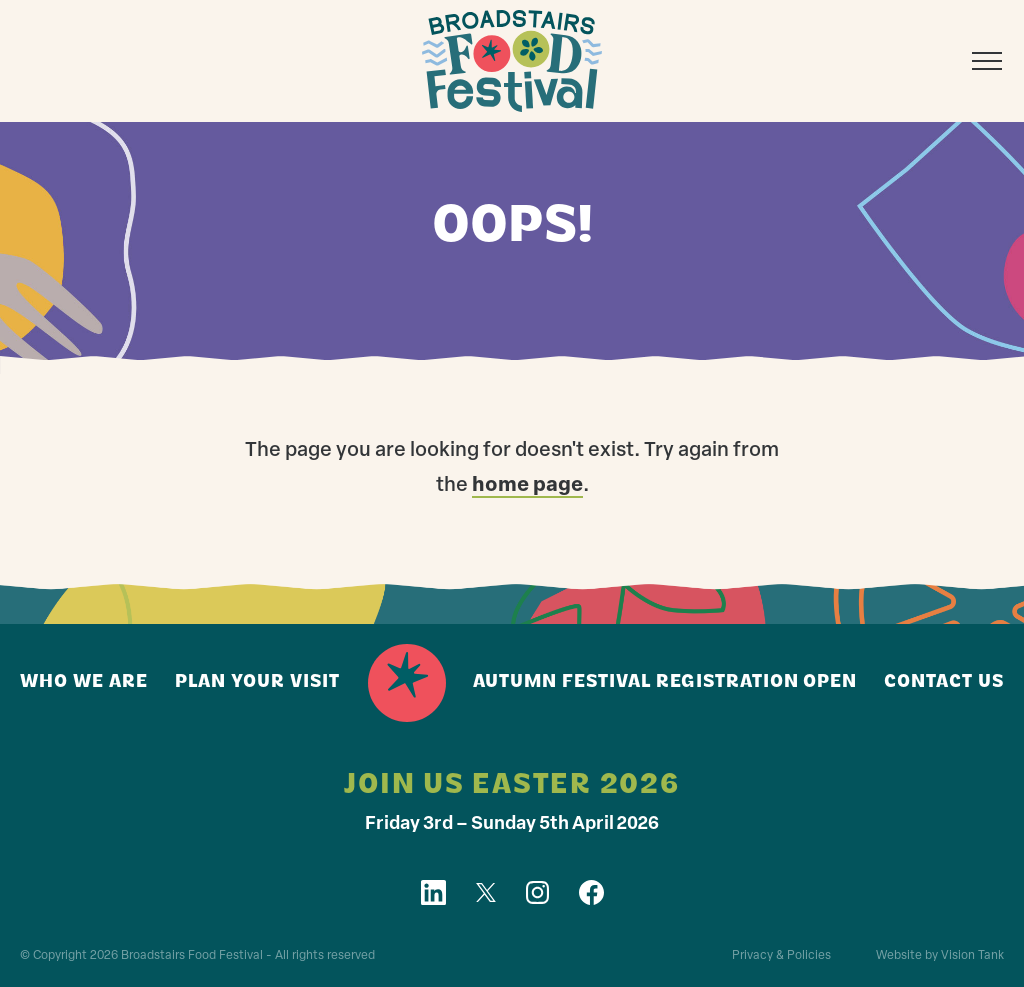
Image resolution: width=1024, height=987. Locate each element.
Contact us (944, 682)
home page (527, 486)
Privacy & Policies (781, 956)
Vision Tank (972, 956)
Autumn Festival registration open (665, 682)
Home (407, 683)
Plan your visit (257, 682)
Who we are (84, 682)
